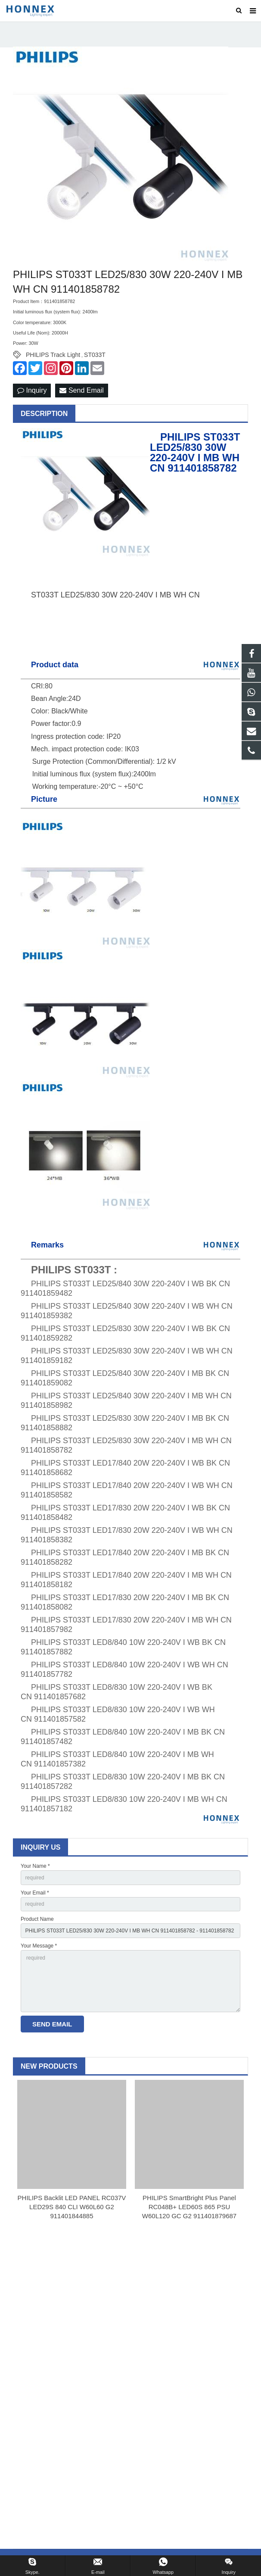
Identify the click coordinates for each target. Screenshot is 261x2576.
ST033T (95, 354)
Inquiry (32, 390)
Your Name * (35, 1866)
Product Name (37, 1919)
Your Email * (35, 1893)
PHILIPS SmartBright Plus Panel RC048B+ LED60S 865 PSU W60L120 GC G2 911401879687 (189, 2207)
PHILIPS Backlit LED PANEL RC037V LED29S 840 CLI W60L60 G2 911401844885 (72, 2207)
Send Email (81, 390)
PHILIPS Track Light (53, 354)
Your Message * (39, 1946)
